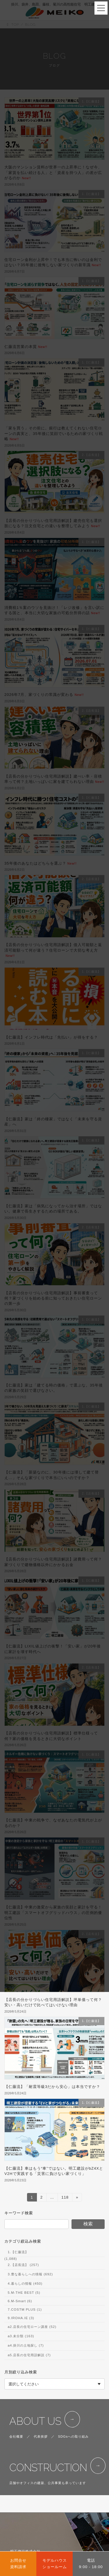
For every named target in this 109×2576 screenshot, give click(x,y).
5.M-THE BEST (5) (24, 2292)
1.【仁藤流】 (18, 2252)
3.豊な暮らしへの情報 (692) (30, 2274)
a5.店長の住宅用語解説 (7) (29, 2355)
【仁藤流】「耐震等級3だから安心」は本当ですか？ (52, 2086)
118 (65, 2198)
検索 (88, 2223)
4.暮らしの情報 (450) (25, 2283)
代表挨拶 (41, 2436)
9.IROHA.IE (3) (21, 2318)
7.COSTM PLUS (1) (25, 2309)
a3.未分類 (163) (21, 2336)
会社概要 (16, 2436)
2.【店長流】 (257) (23, 2265)
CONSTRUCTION (48, 2468)
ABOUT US (35, 2421)
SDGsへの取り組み (73, 2436)
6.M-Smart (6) (20, 2301)
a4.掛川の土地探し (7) (26, 2345)
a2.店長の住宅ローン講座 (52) (32, 2327)
